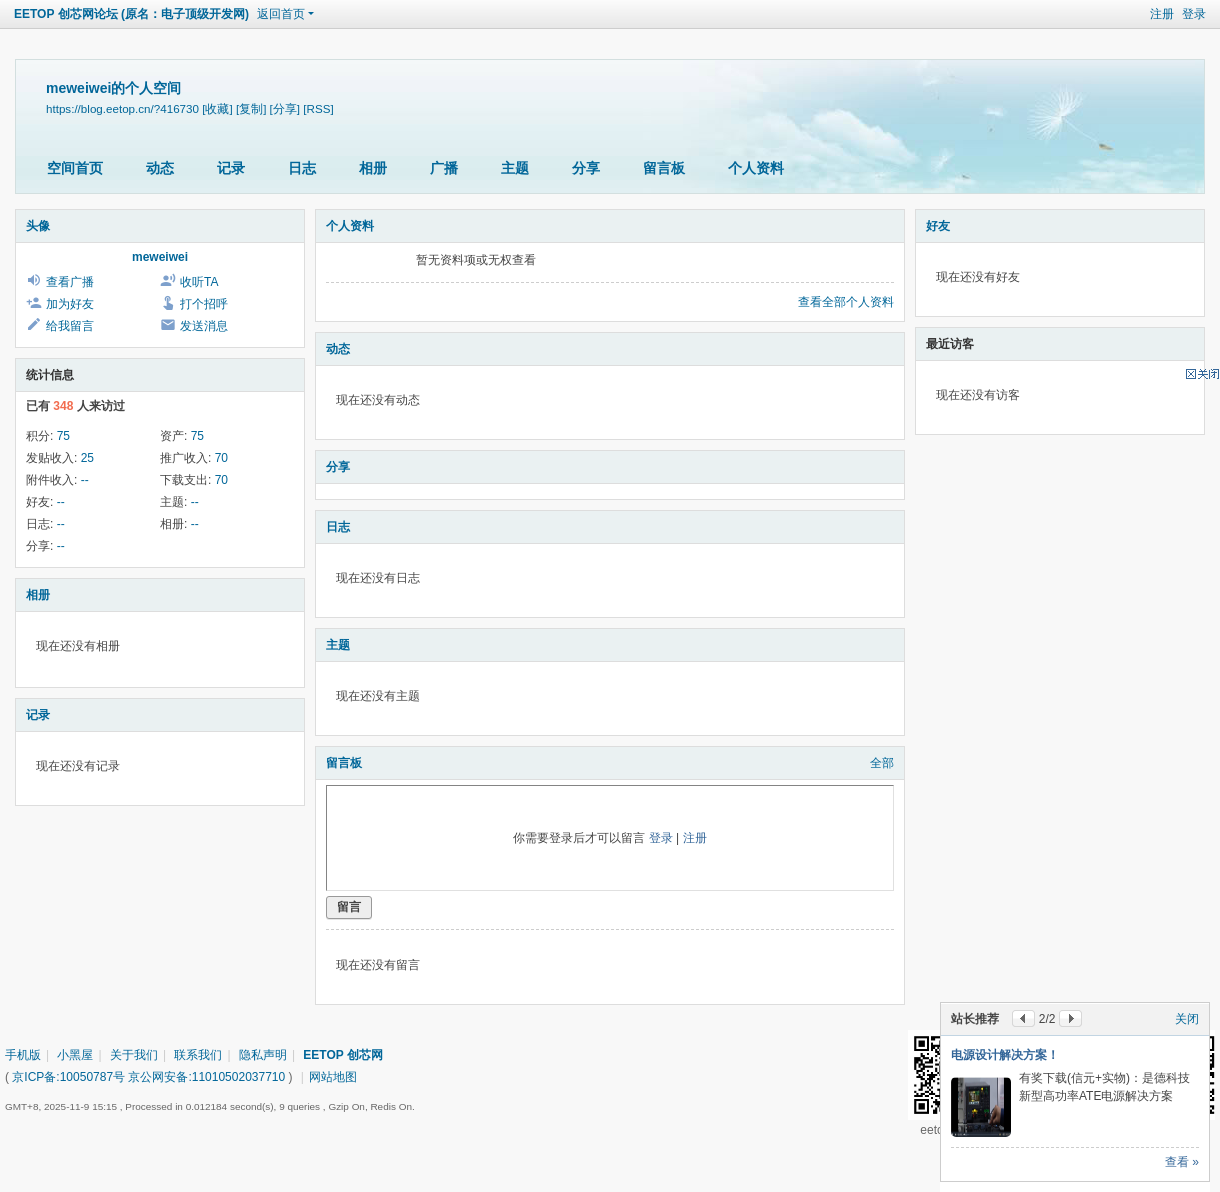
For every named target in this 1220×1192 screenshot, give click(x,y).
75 (63, 436)
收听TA (199, 282)
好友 (938, 226)
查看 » (1182, 1162)
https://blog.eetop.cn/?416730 (122, 108)
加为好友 (70, 304)
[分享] (285, 108)
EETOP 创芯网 (343, 1055)
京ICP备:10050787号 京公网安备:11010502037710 (148, 1077)
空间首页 (75, 168)
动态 (160, 168)
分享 (586, 168)
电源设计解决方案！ (1005, 1055)
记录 (231, 168)
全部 (882, 763)
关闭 (1187, 1019)
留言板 (664, 168)
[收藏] (217, 108)
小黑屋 (75, 1055)
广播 (444, 168)
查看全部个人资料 (846, 302)
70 (221, 458)
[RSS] (318, 108)
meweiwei (160, 257)
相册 (373, 168)
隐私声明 (263, 1055)
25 (87, 458)
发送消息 (204, 326)
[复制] (251, 108)
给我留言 (70, 326)
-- (85, 480)
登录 (1194, 14)
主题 (515, 168)
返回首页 (281, 14)
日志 (302, 168)
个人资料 (756, 168)
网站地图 (333, 1077)
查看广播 (70, 282)
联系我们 (198, 1055)
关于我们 (134, 1055)
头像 (38, 226)
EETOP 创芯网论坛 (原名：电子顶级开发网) (131, 14)
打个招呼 (204, 304)
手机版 (23, 1055)
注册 (1162, 14)
